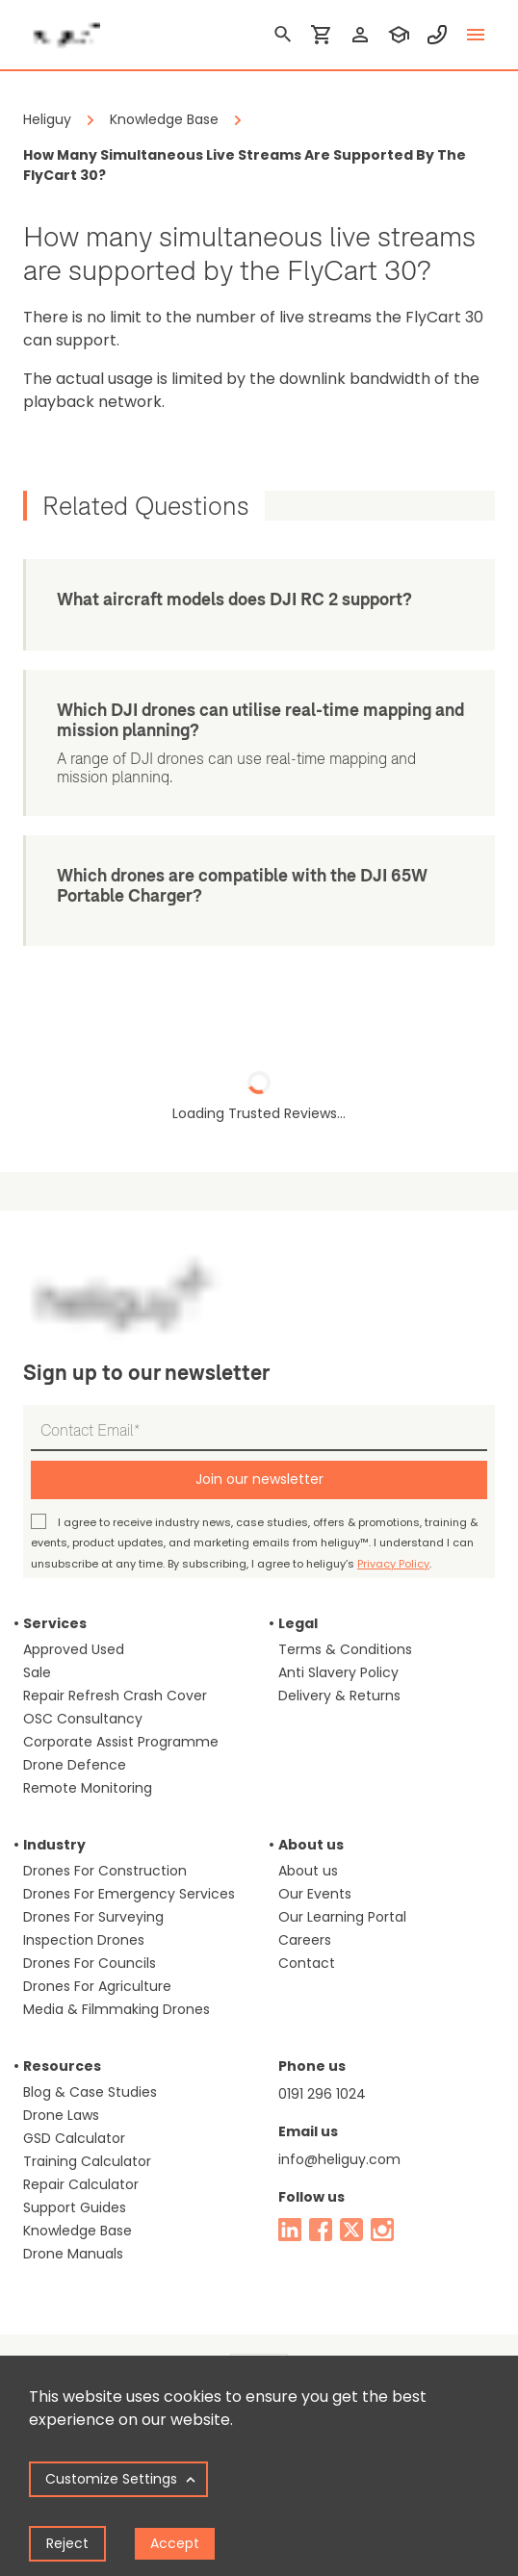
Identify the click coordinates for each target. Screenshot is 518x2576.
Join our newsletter (259, 1479)
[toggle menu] (475, 34)
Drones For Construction (105, 1870)
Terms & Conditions (345, 1649)
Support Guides (74, 2207)
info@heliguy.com (339, 2159)
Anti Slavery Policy (338, 1672)
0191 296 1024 (322, 2094)
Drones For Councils (89, 1963)
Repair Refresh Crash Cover (115, 1695)
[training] (398, 34)
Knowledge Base (77, 2230)
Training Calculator (87, 2161)
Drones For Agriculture (97, 1986)
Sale (37, 1672)
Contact (306, 1963)
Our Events (314, 1893)
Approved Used (73, 1649)
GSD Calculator (74, 2138)
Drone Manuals (73, 2253)
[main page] (61, 29)
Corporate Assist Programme (121, 1741)
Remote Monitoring (87, 1788)
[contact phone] (437, 34)
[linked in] (289, 2229)
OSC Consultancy (82, 1718)
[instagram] (382, 2229)
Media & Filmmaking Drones (116, 2009)
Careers (304, 1940)
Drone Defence (74, 1764)
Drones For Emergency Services (129, 1893)
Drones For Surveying (93, 1916)
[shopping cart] (321, 34)
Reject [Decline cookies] (67, 2543)
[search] (283, 34)
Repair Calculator (81, 2184)
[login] (360, 34)
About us (308, 1870)
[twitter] (351, 2229)
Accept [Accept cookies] (174, 2543)
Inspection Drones (83, 1940)
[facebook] (320, 2229)
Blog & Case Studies (90, 2092)
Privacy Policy (393, 1563)
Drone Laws (61, 2115)
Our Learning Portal (342, 1916)
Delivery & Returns (339, 1695)
